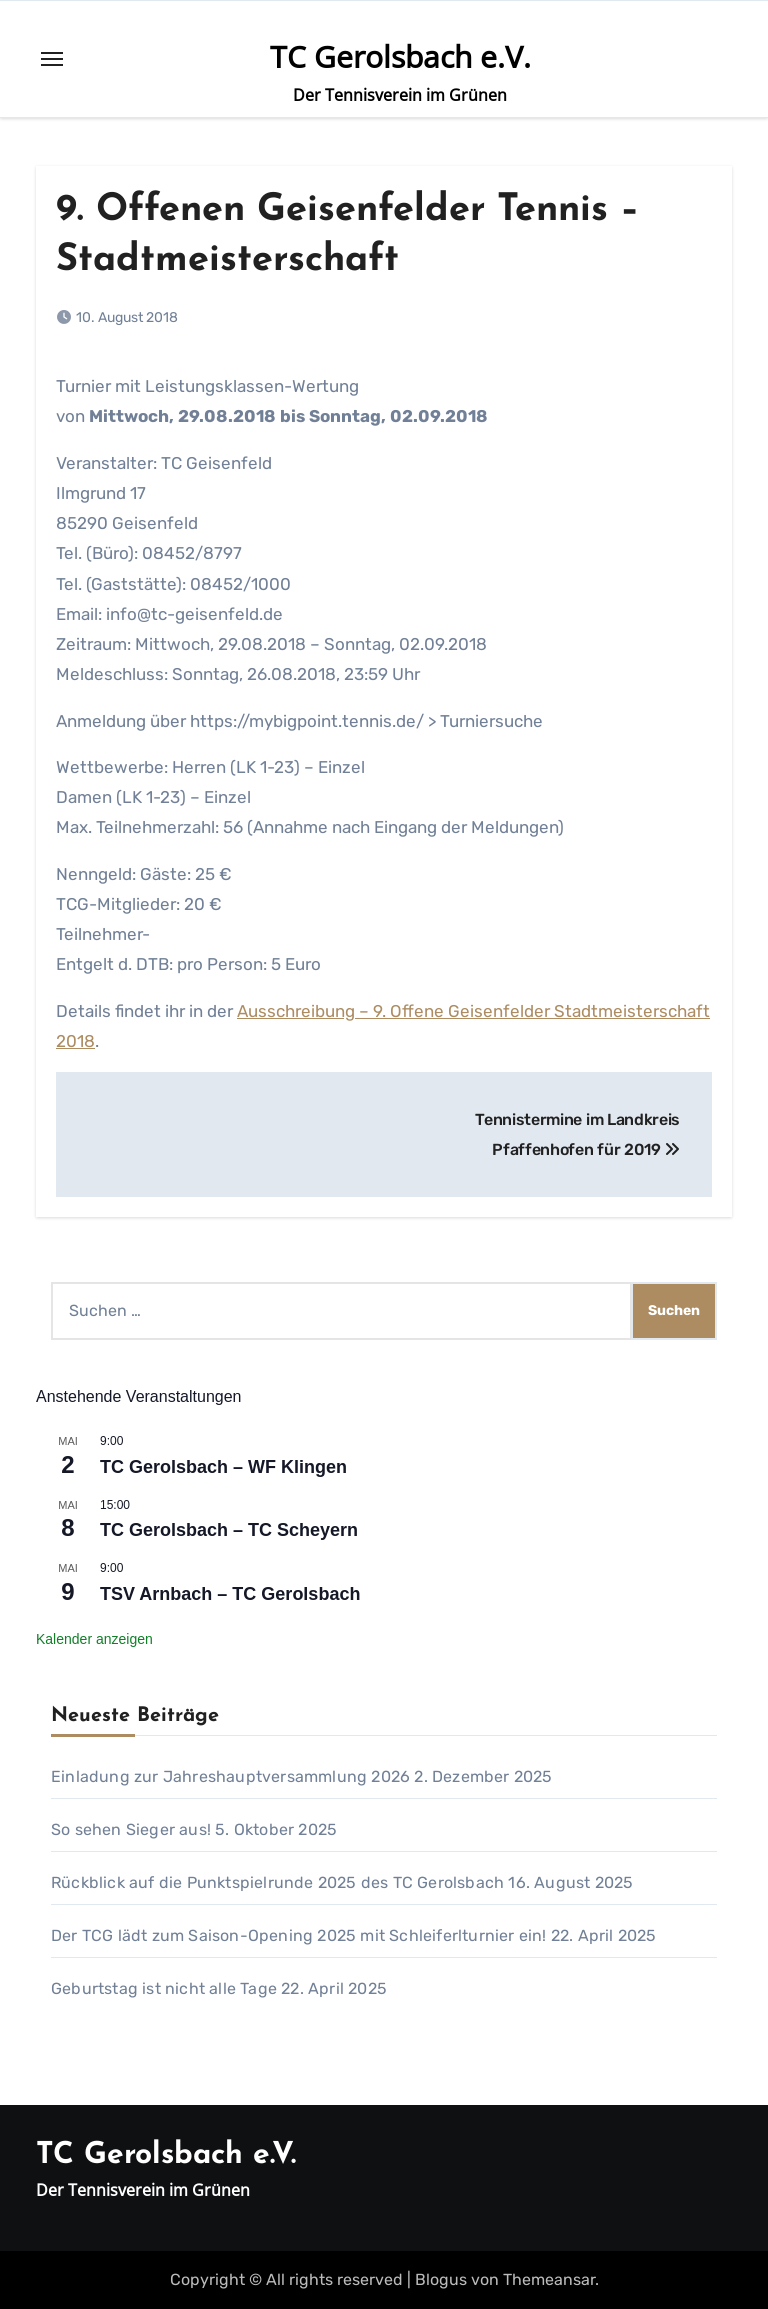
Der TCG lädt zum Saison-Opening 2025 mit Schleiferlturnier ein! (299, 1935)
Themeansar (549, 2279)
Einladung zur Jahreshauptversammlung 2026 (230, 1776)
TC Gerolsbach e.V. (400, 56)
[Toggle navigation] (52, 59)
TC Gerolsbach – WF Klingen (223, 1467)
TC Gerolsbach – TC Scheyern (229, 1530)
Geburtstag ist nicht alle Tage (164, 1988)
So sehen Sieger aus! (131, 1829)
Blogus (441, 2279)
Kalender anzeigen (94, 1639)
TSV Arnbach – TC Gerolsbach (230, 1594)
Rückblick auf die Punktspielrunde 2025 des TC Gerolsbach (277, 1882)
